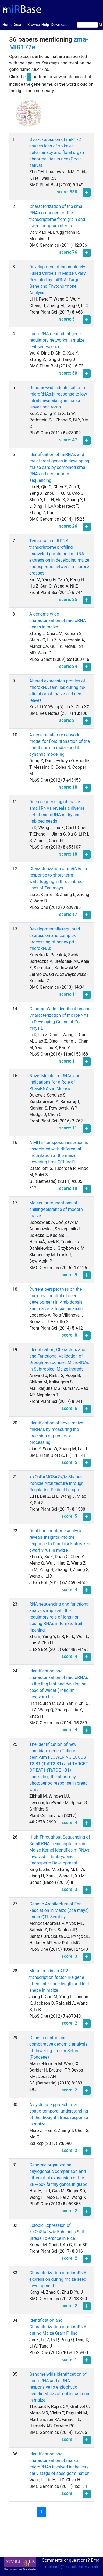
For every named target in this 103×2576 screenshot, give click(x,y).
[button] (29, 115)
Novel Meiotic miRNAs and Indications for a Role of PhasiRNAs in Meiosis (54, 1082)
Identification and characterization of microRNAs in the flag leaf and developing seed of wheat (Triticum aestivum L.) (58, 1683)
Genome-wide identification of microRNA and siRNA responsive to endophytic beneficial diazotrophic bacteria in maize (59, 2387)
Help (45, 24)
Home (7, 24)
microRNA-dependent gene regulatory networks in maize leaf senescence (56, 340)
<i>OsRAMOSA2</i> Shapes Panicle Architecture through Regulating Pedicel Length (56, 1483)
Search (20, 24)
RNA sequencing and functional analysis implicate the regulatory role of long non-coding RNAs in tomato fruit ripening (59, 1617)
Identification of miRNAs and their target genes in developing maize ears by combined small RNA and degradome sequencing (59, 467)
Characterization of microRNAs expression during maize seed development (58, 2279)
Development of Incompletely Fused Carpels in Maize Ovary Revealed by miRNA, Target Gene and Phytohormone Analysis (57, 279)
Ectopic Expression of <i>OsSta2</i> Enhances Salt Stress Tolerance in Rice (56, 2232)
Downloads (60, 24)
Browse (33, 24)
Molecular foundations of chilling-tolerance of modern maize (56, 1209)
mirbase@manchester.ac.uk (71, 2566)
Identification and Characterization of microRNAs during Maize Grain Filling (58, 2327)
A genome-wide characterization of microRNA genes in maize (57, 621)
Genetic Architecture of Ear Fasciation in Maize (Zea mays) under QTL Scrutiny (59, 1910)
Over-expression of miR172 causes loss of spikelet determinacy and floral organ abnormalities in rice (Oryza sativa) (56, 152)
